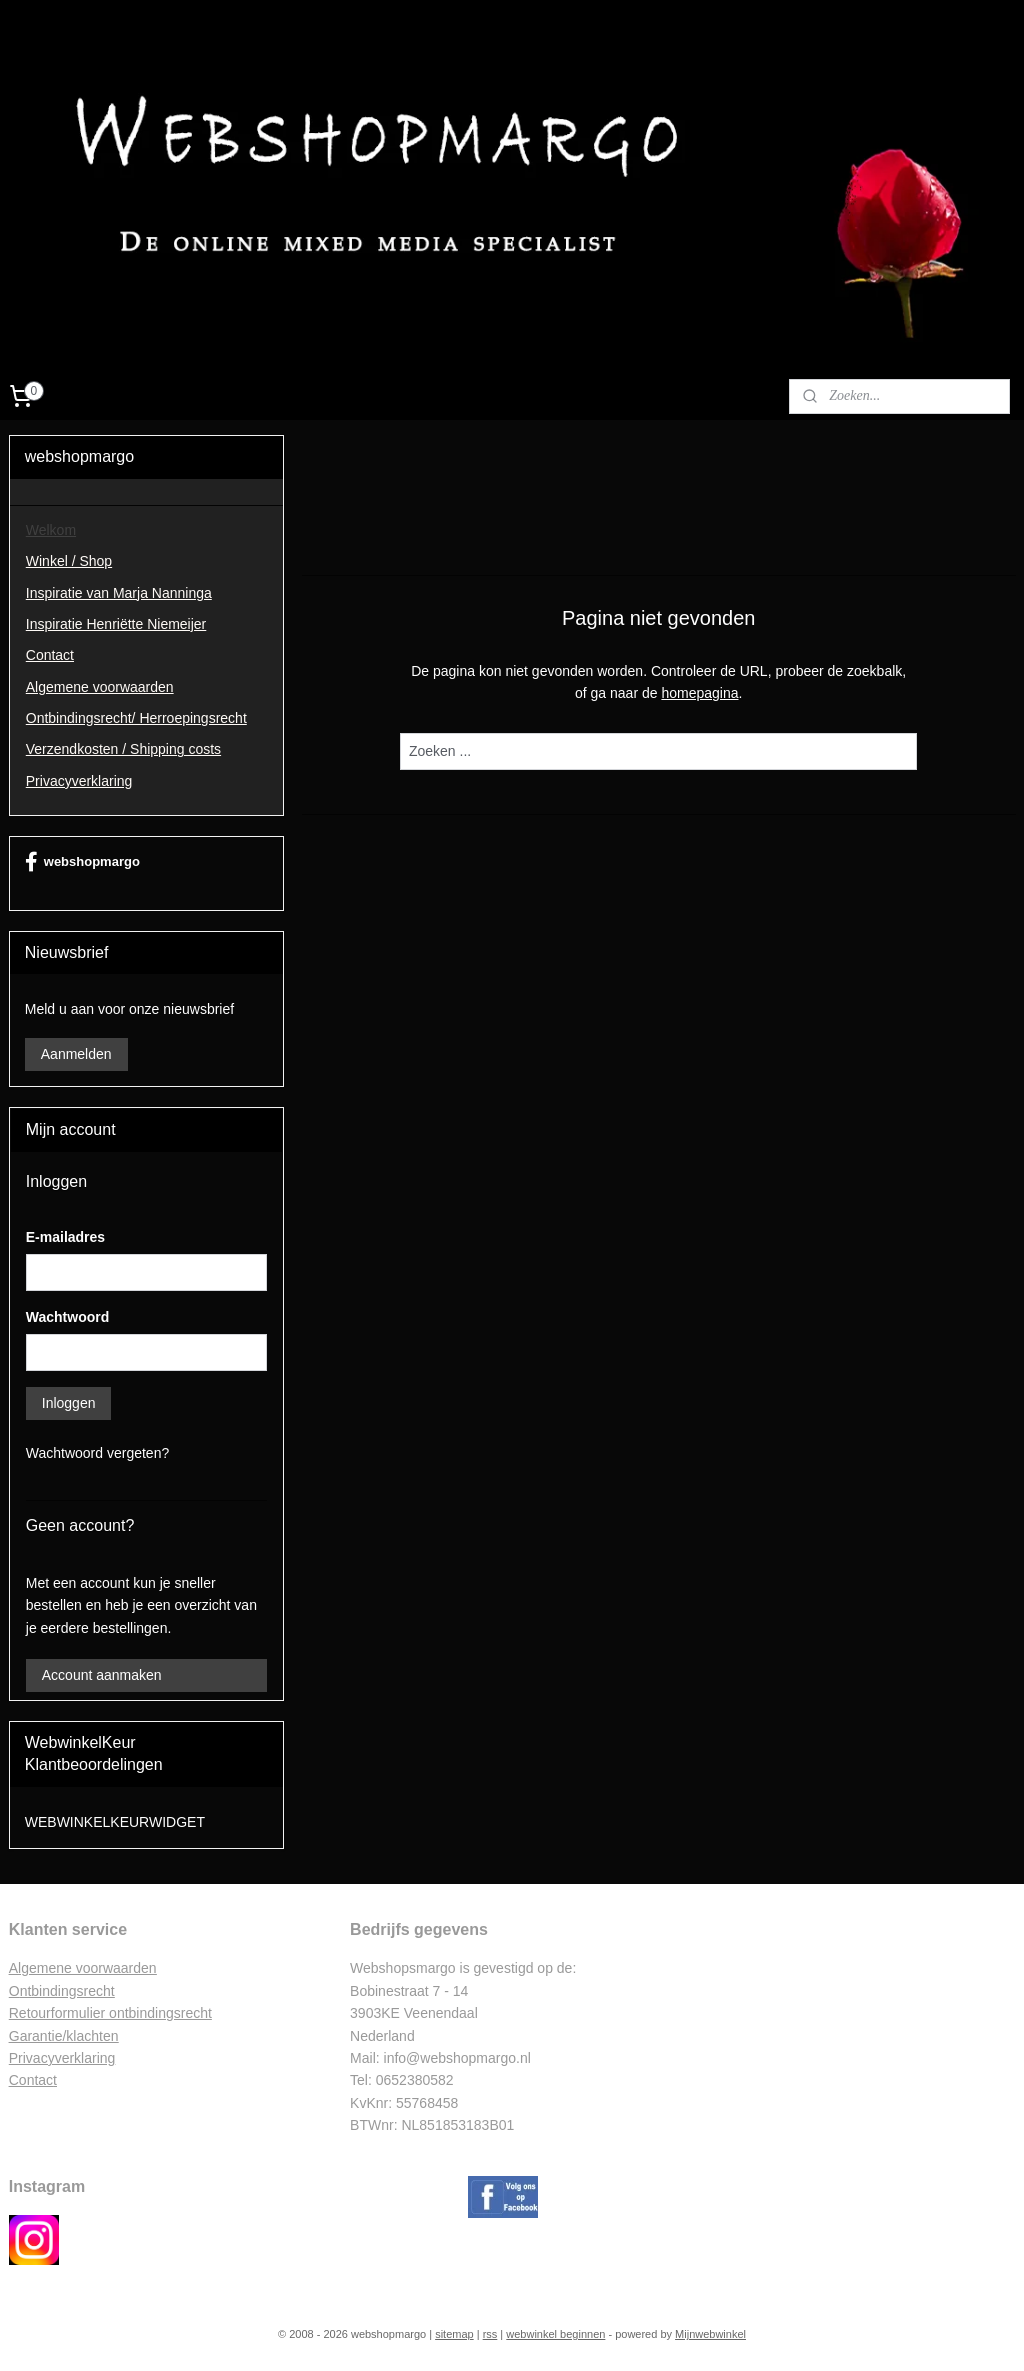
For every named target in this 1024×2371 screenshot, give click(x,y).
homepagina (699, 694)
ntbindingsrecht (67, 1991)
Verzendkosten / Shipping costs (123, 749)
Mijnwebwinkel (710, 2334)
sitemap (454, 2334)
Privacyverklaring (79, 781)
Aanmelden (76, 1054)
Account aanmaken (102, 1675)
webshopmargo (82, 862)
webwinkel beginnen (555, 2334)
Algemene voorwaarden (100, 687)
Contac (31, 2080)
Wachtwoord (67, 1317)
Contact (50, 655)
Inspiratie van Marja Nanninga (119, 593)
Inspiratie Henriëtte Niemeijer (116, 624)
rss (490, 2334)
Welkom (51, 530)
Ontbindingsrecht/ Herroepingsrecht (136, 718)
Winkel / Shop (69, 561)
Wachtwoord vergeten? (97, 1453)
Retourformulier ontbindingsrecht (110, 2013)
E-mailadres (65, 1237)
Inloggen (69, 1403)
